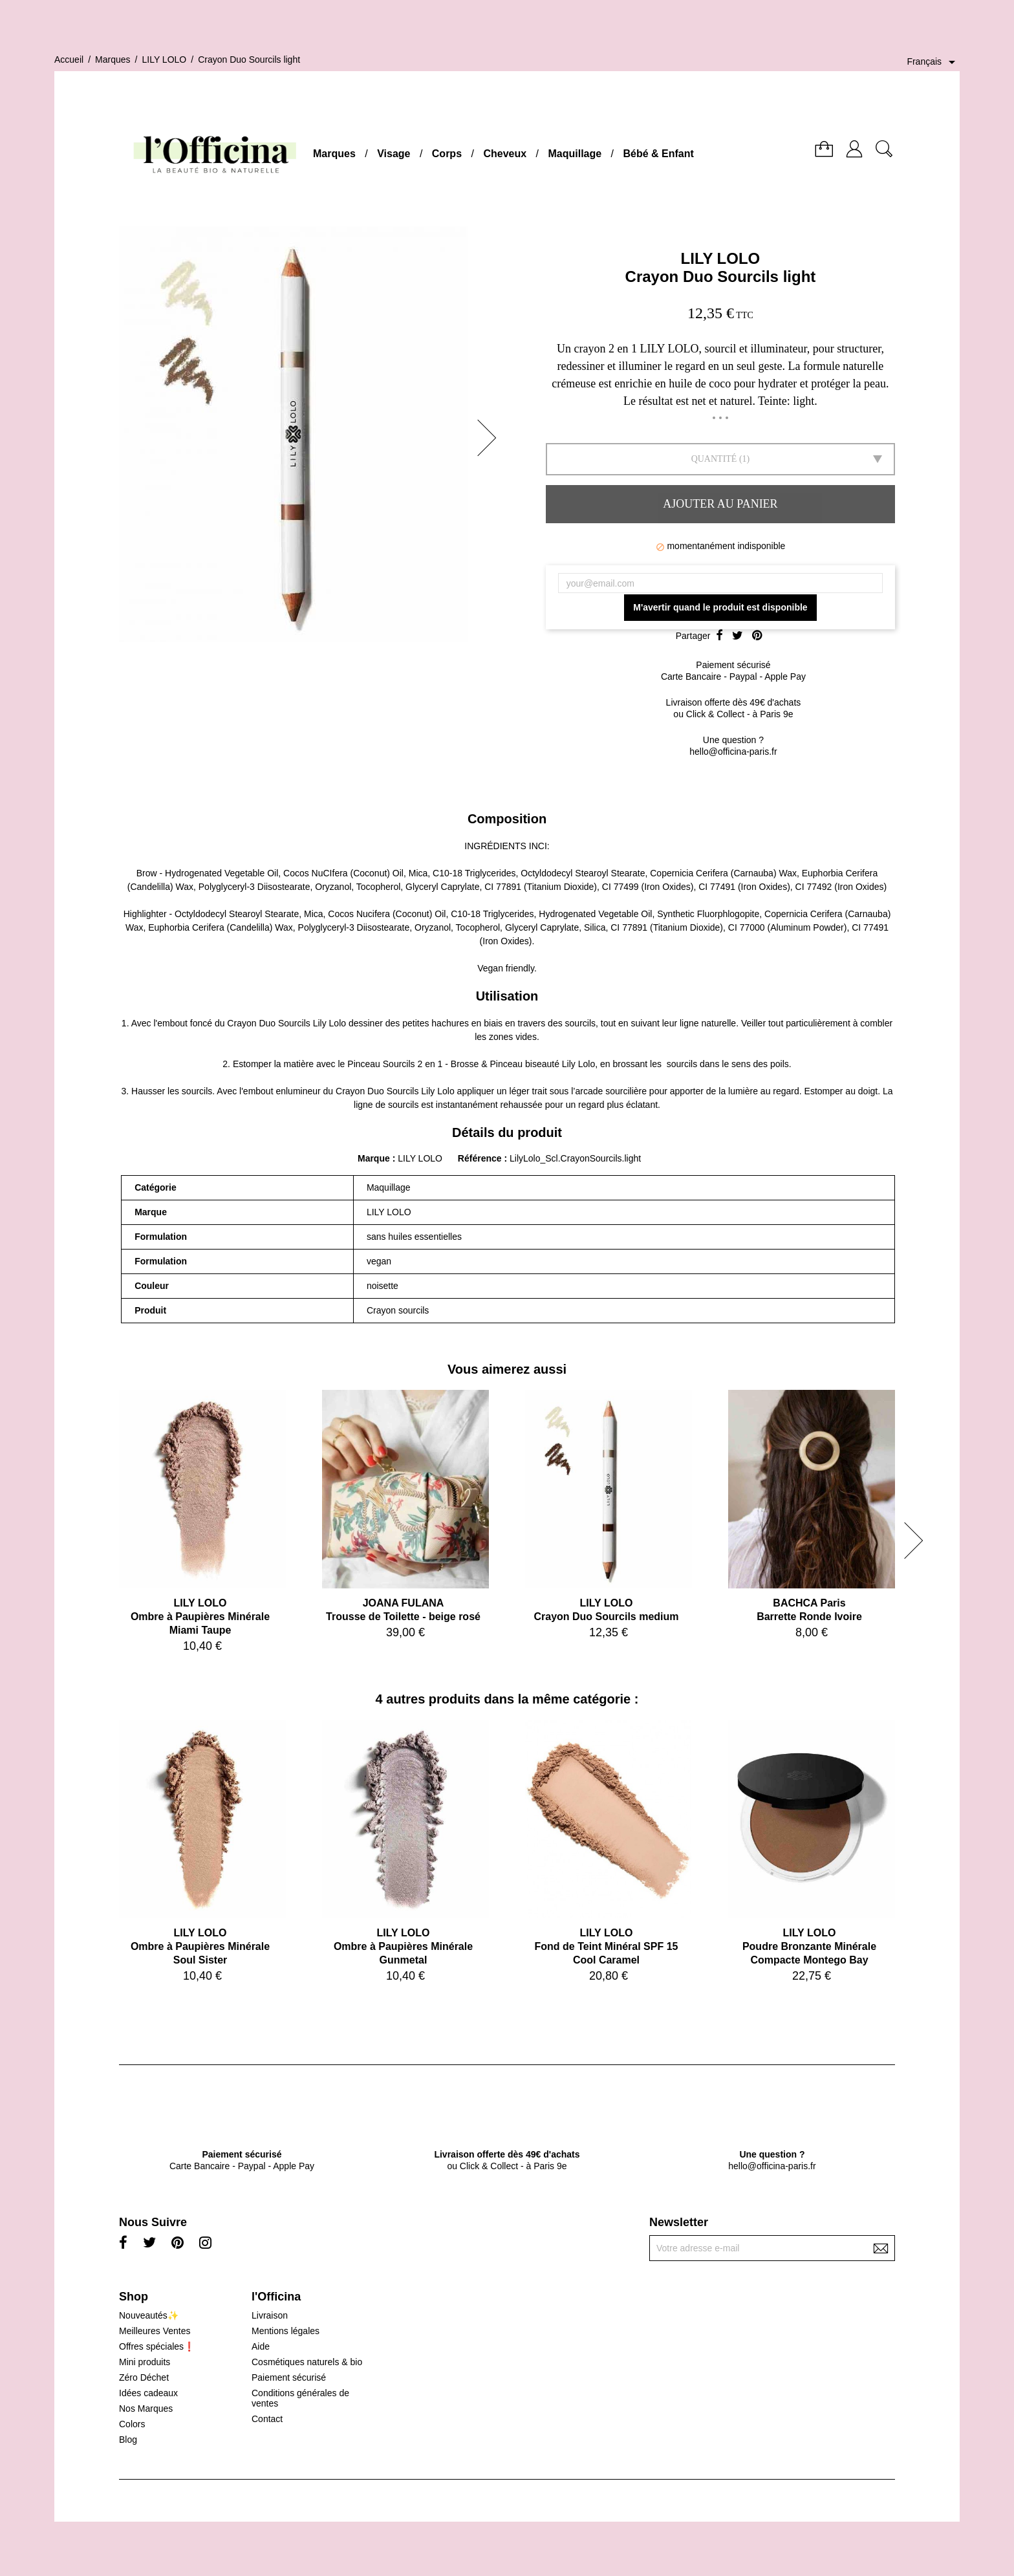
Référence (481, 1158)
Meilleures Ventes (155, 2331)
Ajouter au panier (720, 503)
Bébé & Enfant (658, 153)
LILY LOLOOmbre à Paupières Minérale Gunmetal (403, 1946)
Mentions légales (285, 2331)
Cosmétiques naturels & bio (307, 2362)
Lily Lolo (329, 1023)
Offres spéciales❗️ (157, 2346)
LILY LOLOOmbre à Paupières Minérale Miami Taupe (200, 1616)
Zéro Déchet (144, 2377)
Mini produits (144, 2362)
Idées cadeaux (148, 2393)
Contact (267, 2419)
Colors (132, 2424)
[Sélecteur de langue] (933, 62)
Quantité (714, 459)
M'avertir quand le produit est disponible (720, 607)
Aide (261, 2346)
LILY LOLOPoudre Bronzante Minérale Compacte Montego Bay (809, 1946)
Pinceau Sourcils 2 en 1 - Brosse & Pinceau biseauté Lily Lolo (471, 1064)
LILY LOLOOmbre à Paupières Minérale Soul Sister (200, 1946)
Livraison (270, 2315)
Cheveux (504, 153)
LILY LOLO (720, 258)
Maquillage (574, 153)
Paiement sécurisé (289, 2377)
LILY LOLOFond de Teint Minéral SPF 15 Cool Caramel (606, 1946)
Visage (393, 153)
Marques (334, 153)
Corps (447, 153)
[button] (491, 437)
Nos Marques (146, 2408)
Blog (128, 2439)
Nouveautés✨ (148, 2315)
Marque (374, 1158)
